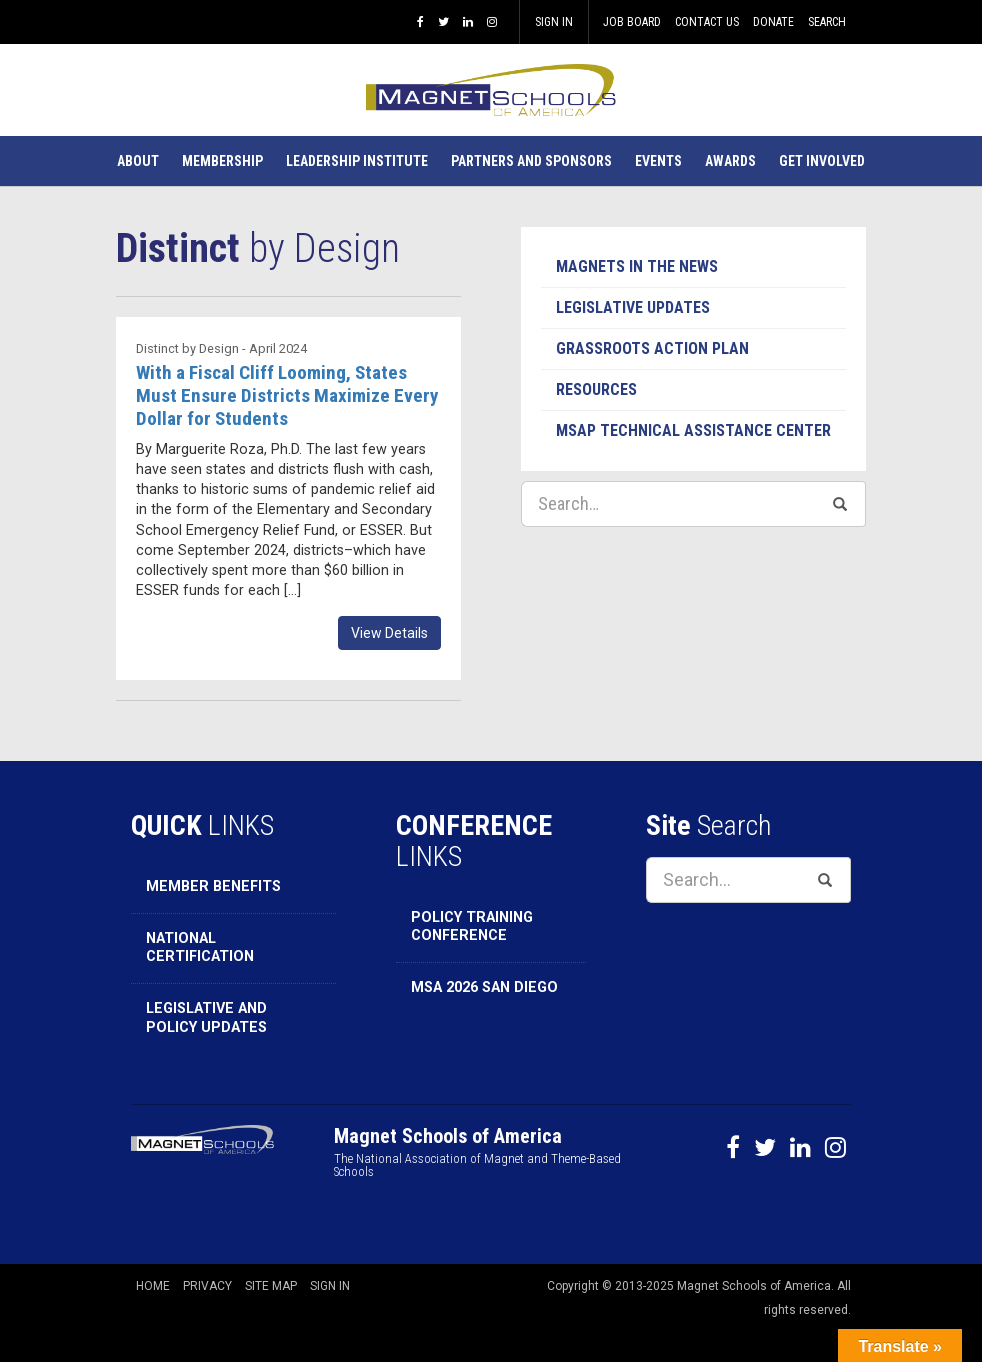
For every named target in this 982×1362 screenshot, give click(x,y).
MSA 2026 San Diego (484, 987)
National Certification (200, 948)
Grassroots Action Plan (652, 348)
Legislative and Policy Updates (206, 1018)
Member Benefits (213, 886)
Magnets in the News (637, 266)
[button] (138, 161)
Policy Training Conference (472, 927)
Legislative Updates (633, 307)
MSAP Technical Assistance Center (693, 430)
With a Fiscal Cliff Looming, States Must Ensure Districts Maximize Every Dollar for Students (287, 395)
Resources (596, 389)
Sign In (554, 22)
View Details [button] (389, 633)
